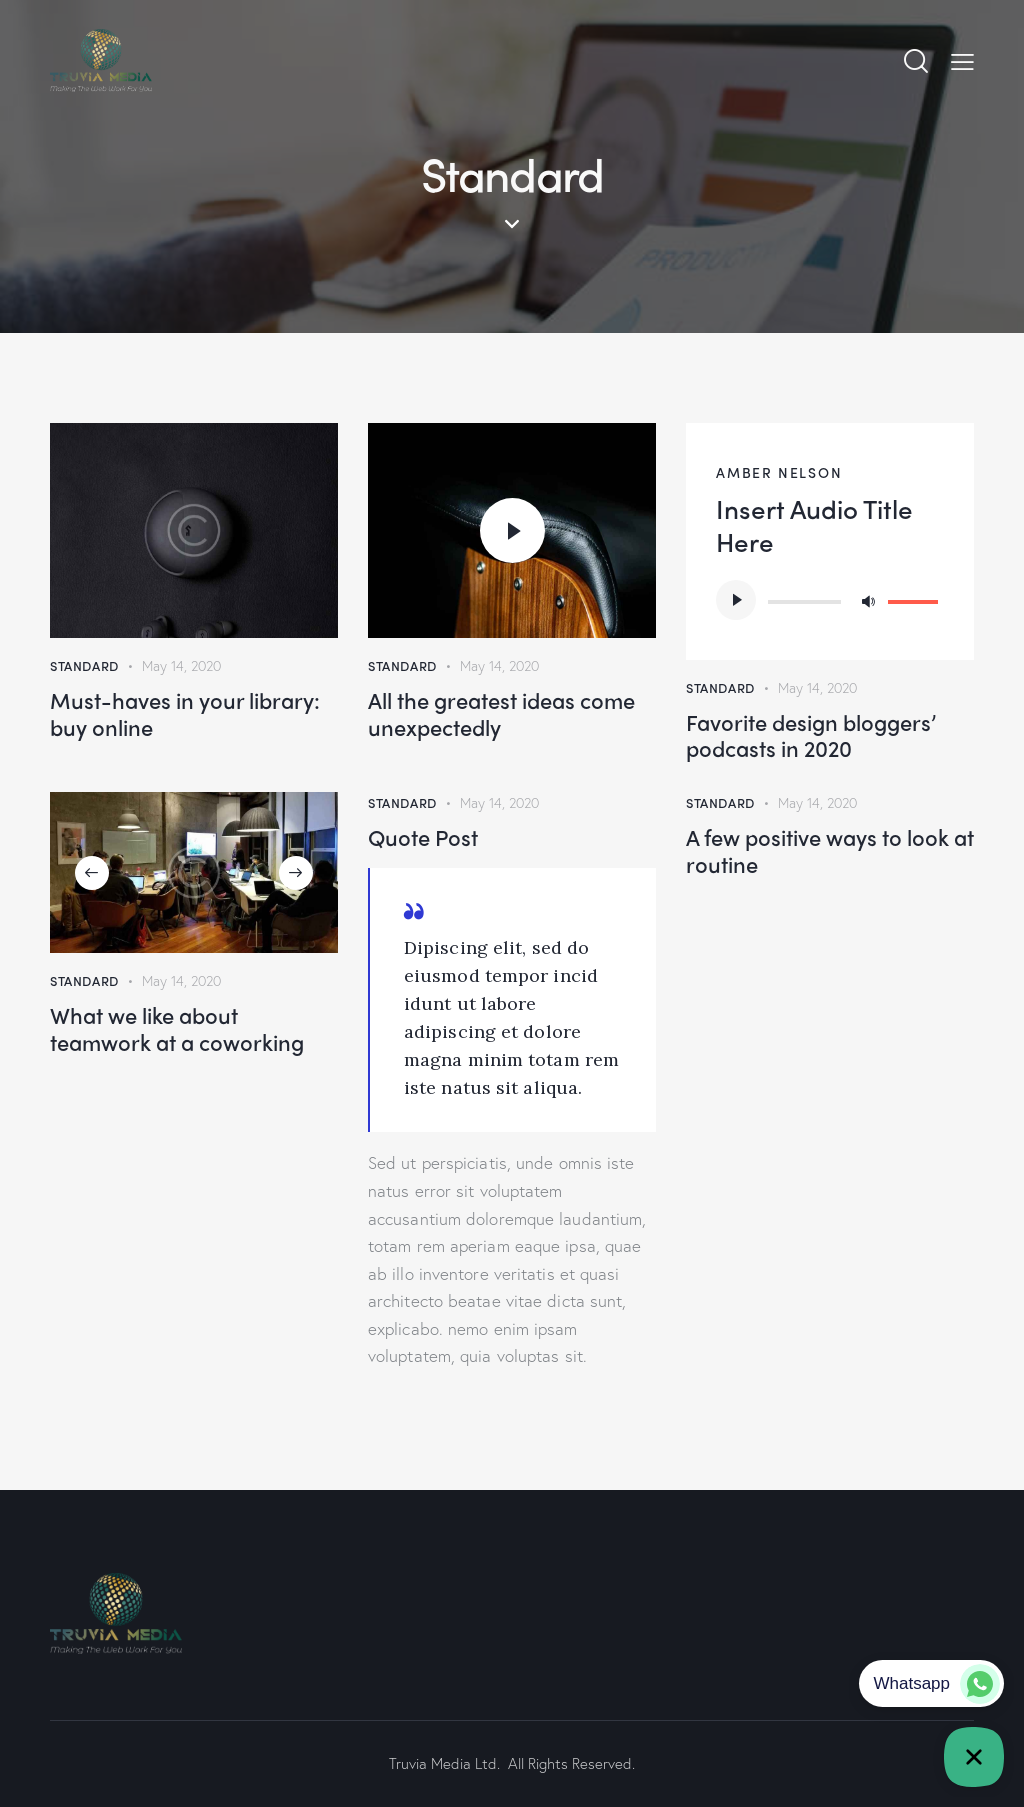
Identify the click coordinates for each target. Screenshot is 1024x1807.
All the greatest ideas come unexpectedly (501, 713)
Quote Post (423, 837)
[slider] (804, 602)
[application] (830, 600)
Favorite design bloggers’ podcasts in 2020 (811, 735)
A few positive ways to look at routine (830, 850)
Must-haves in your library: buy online (185, 713)
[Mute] (868, 600)
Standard (84, 665)
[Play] (736, 600)
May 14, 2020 (181, 665)
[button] (92, 873)
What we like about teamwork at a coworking (177, 1028)
